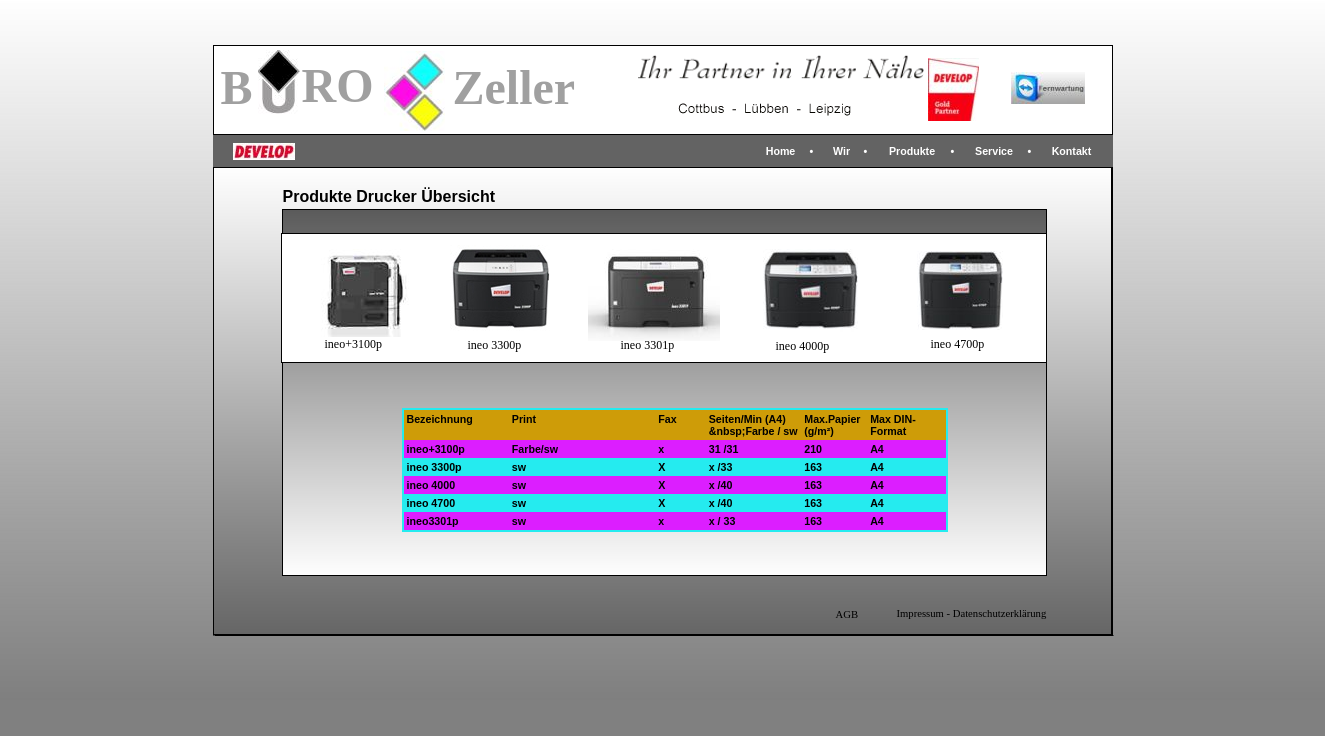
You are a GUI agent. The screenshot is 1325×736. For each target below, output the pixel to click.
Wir (841, 151)
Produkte (912, 151)
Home (781, 151)
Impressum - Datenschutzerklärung (972, 613)
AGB (847, 614)
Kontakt (1072, 151)
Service (994, 151)
